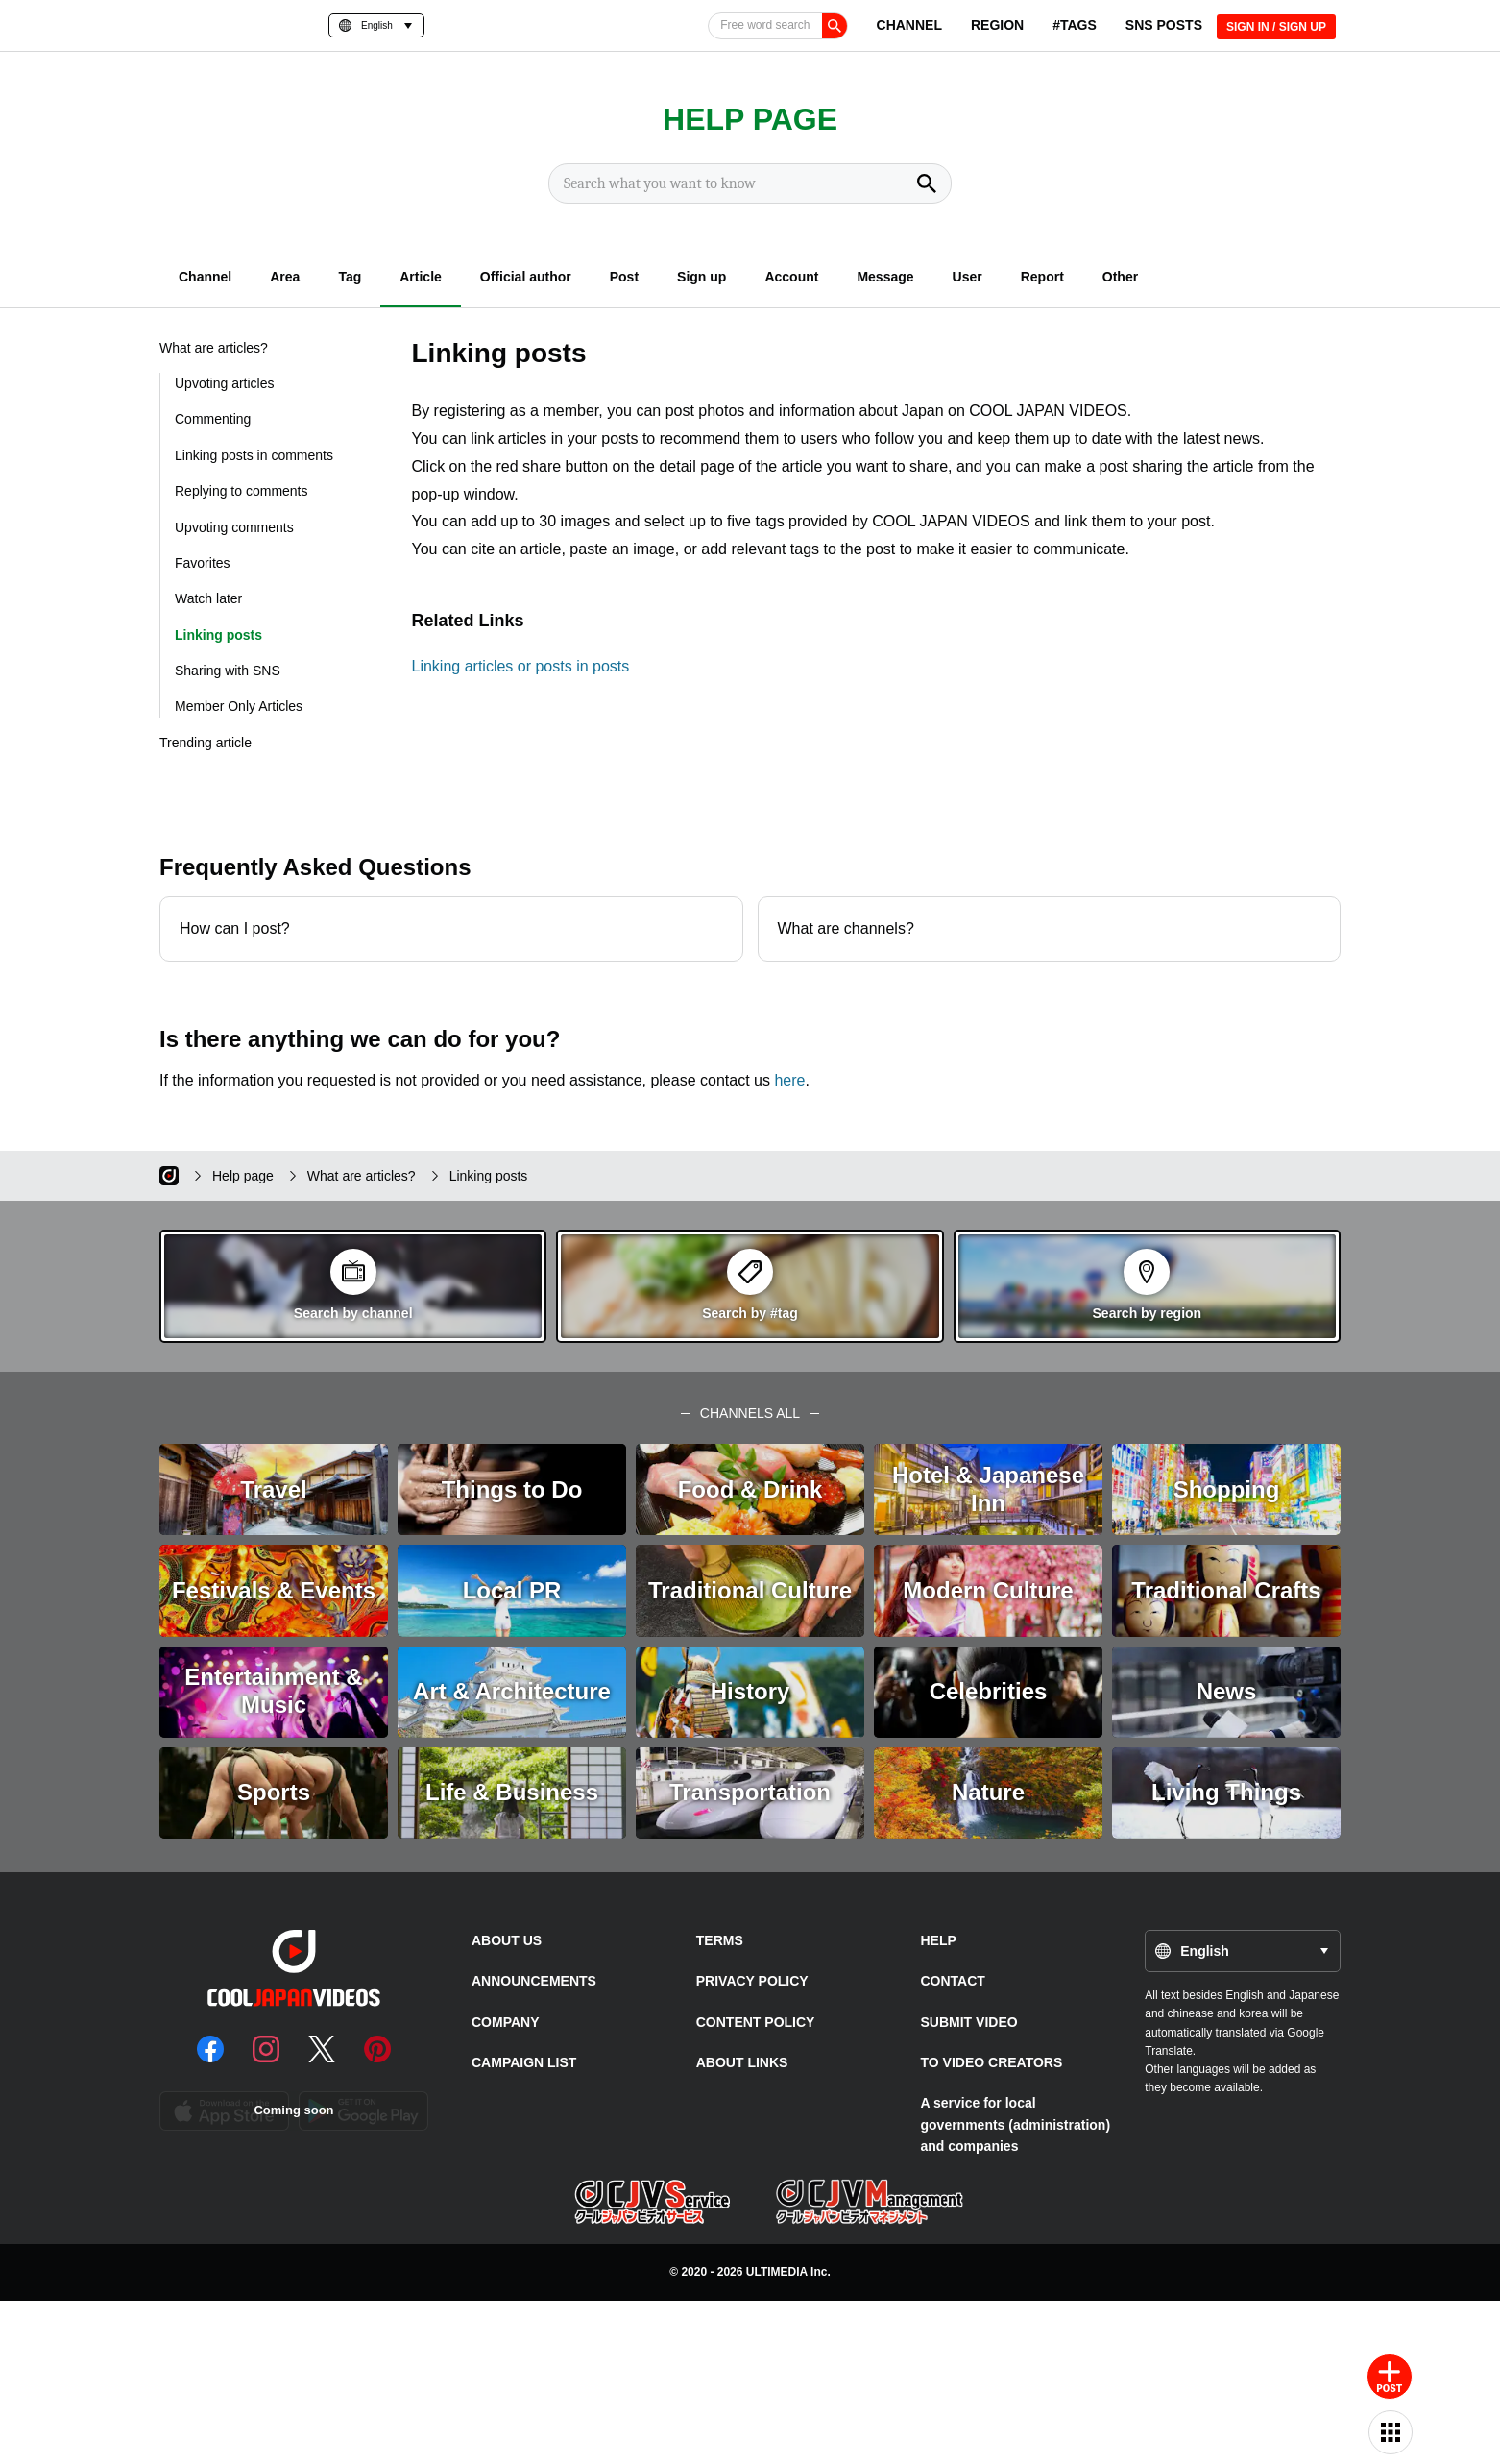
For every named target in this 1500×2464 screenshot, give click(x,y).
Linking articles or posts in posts (521, 666)
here (789, 1080)
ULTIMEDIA (777, 2272)
